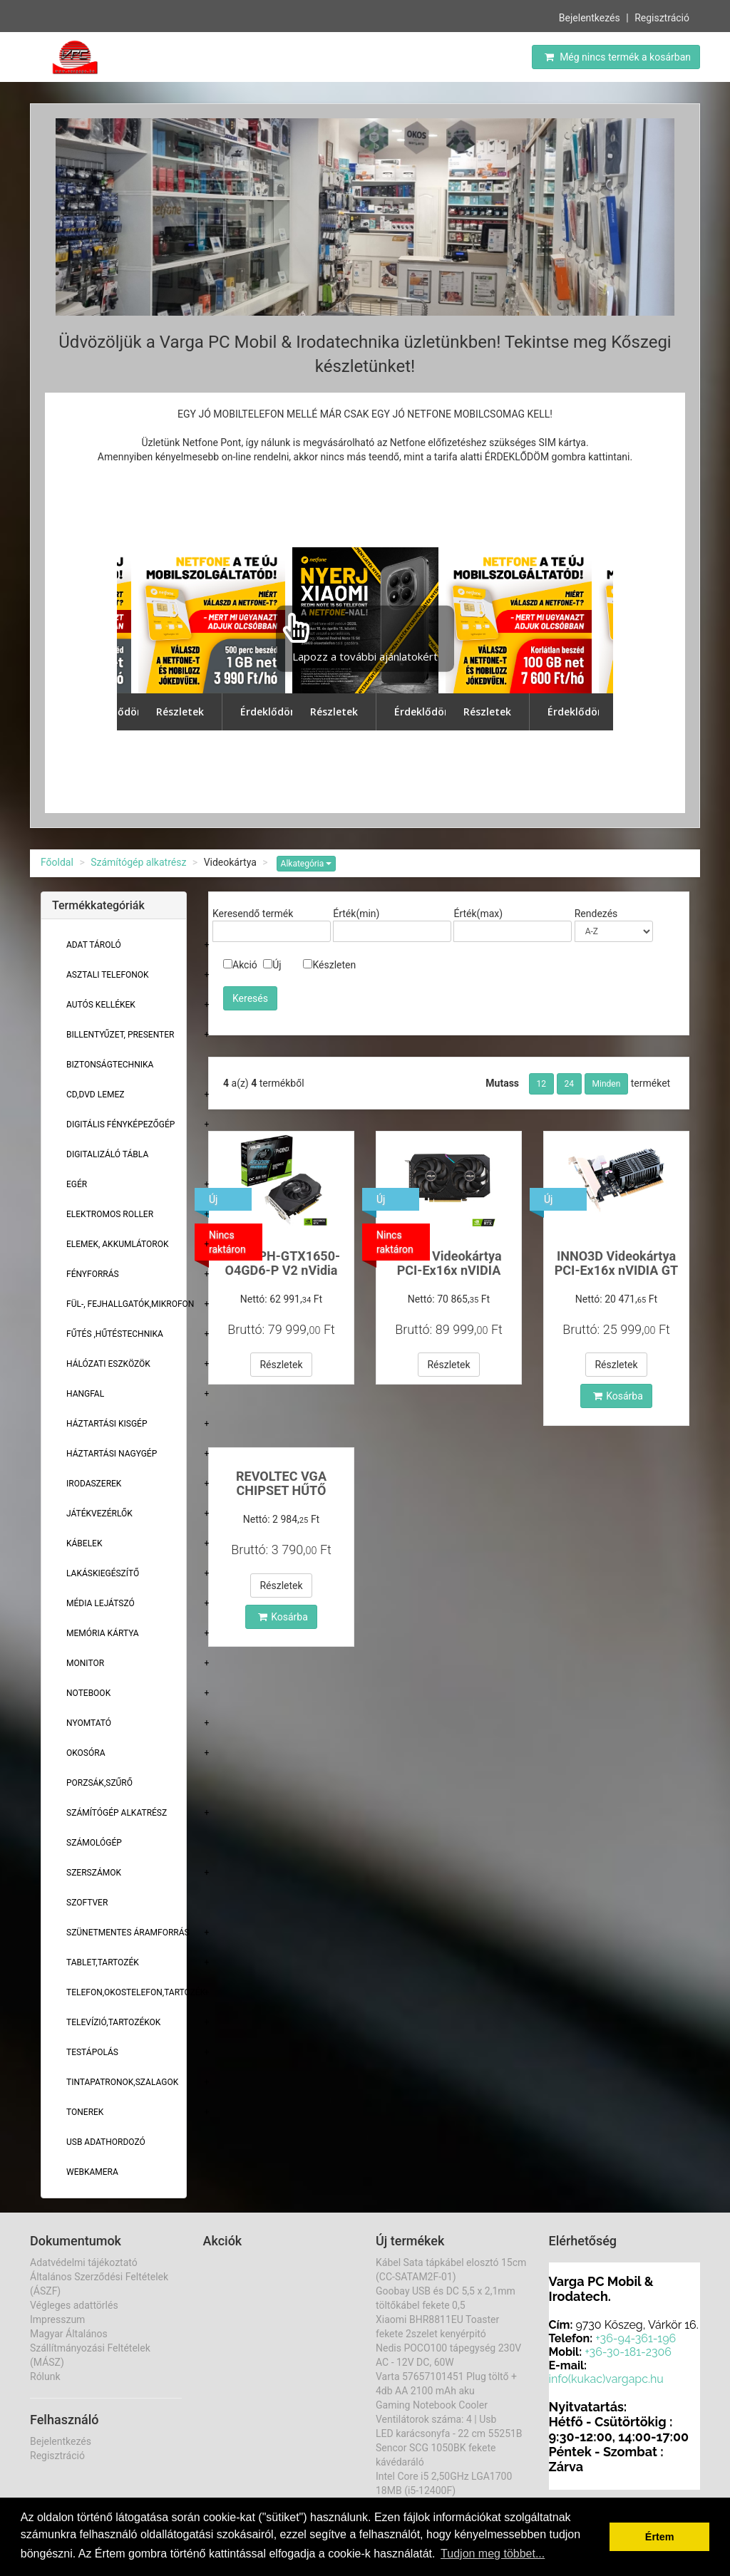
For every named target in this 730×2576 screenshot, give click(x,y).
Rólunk (45, 2376)
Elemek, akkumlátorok (117, 1244)
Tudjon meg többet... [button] (493, 2553)
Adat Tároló (93, 945)
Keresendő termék (252, 913)
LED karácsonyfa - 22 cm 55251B (449, 2433)
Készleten (329, 965)
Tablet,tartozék (102, 1962)
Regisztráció (661, 18)
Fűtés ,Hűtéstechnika (114, 1334)
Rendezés (596, 913)
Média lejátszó (100, 1603)
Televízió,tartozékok (113, 2022)
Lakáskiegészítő (102, 1573)
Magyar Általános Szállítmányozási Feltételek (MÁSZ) (90, 2348)
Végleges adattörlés (74, 2305)
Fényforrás (92, 1274)
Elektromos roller (109, 1214)
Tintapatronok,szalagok (122, 2082)
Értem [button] (659, 2537)
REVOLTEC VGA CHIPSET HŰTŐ (281, 1483)
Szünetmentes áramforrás (128, 1933)
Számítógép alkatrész (138, 862)
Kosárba (618, 1396)
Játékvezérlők (99, 1514)
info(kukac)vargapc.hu (606, 2379)
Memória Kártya (102, 1633)
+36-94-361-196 (635, 2338)
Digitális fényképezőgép (120, 1124)
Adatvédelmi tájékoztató (84, 2262)
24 (570, 1084)
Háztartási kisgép (107, 1424)
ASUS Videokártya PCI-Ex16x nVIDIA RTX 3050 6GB (448, 1270)
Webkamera (92, 2172)
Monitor (85, 1663)
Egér (76, 1184)
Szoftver (87, 1903)
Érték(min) (356, 913)
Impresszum (57, 2319)
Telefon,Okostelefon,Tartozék (135, 1992)
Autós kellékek (100, 1005)
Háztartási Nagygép (111, 1454)
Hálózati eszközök (108, 1364)
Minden (606, 1084)
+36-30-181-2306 (628, 2352)
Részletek (280, 1364)
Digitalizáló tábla (107, 1154)
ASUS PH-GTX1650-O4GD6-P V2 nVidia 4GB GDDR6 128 (281, 1270)
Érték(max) (478, 913)
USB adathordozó (105, 2142)
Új (272, 965)
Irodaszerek (93, 1484)
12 (542, 1084)
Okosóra (85, 1753)
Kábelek (84, 1543)
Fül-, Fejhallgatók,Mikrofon (130, 1304)
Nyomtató (88, 1723)
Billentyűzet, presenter (120, 1035)
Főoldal (57, 862)
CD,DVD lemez (95, 1095)
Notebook (88, 1693)
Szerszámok (93, 1873)
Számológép (94, 1843)
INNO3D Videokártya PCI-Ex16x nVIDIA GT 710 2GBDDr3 (617, 1270)
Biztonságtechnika (109, 1065)
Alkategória (306, 864)
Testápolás (92, 2052)
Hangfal (85, 1394)
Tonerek (84, 2112)
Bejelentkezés (589, 18)
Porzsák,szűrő (99, 1783)
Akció (240, 965)
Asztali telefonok (107, 975)
